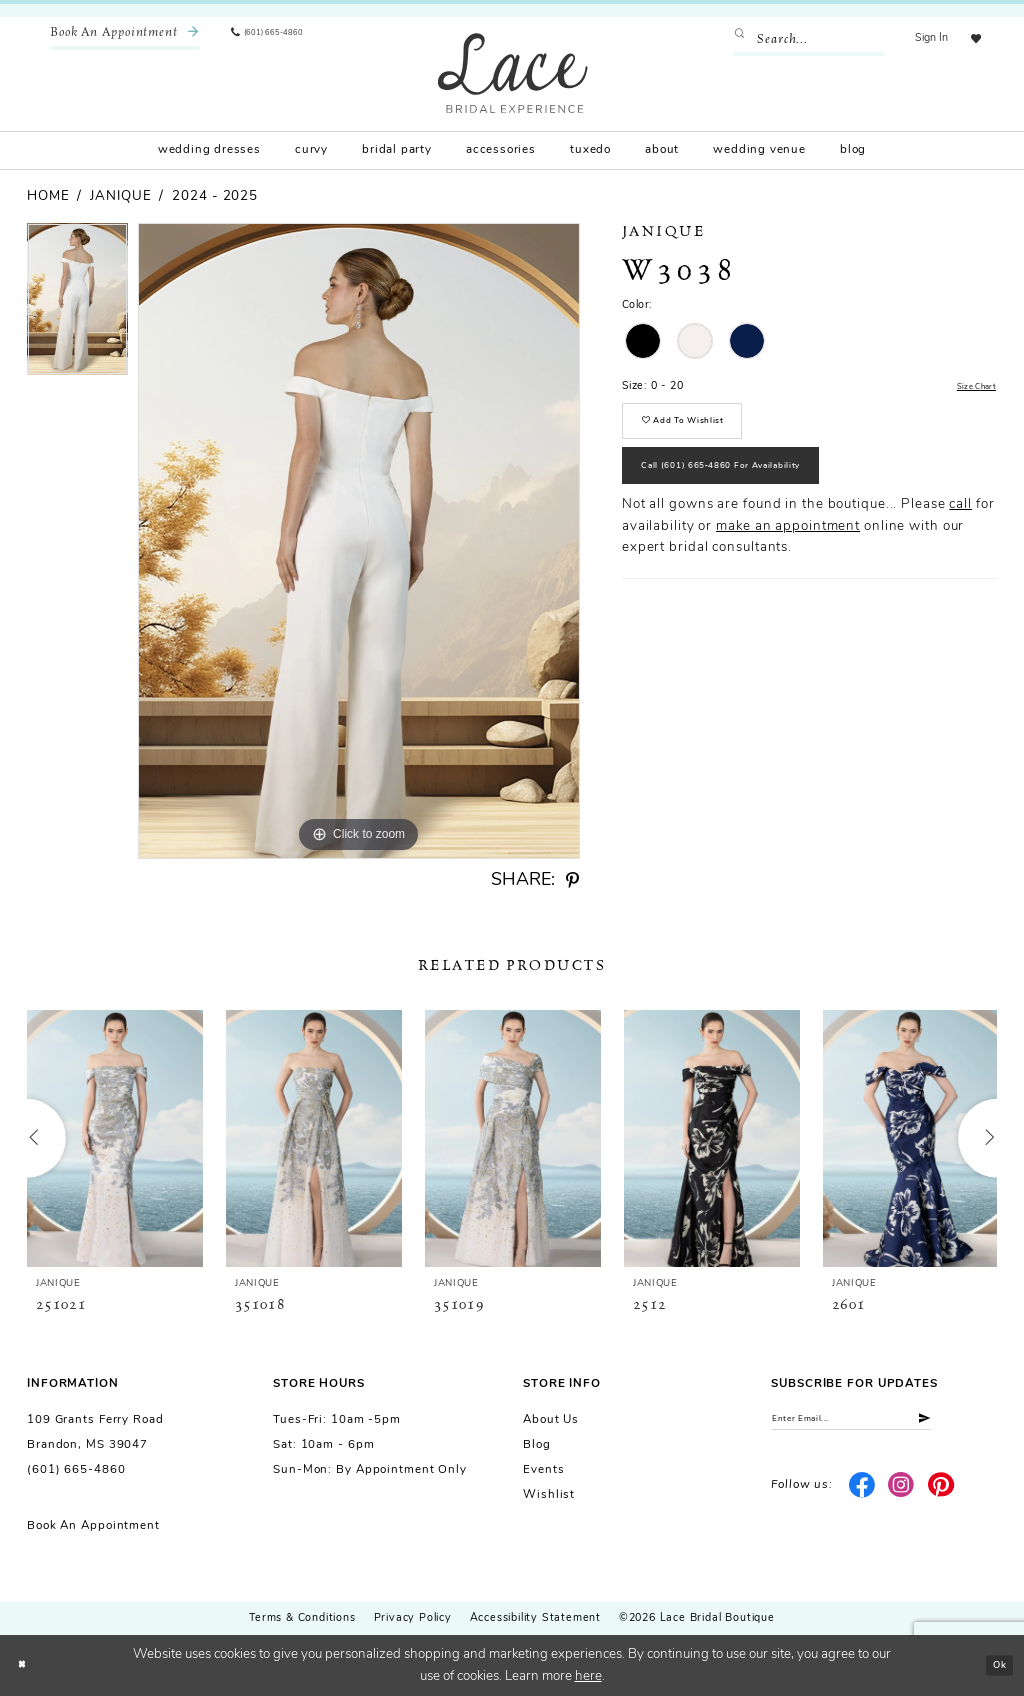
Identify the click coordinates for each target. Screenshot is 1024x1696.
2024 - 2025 (215, 196)
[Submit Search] (732, 40)
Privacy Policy (413, 1618)
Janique (120, 196)
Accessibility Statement (535, 1618)
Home (48, 196)
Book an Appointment (93, 1526)
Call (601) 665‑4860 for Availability (762, 496)
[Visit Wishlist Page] (969, 39)
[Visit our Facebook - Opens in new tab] (861, 1495)
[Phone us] (280, 39)
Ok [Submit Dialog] (994, 1664)
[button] (920, 39)
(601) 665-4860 (76, 1470)
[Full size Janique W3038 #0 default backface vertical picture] (359, 541)
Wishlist (549, 1495)
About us (551, 1420)
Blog (537, 1445)
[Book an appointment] (125, 39)
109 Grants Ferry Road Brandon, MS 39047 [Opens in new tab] (95, 1432)
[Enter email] (884, 1423)
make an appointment (788, 563)
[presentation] (115, 1138)
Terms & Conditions (302, 1618)
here (588, 1676)
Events (543, 1470)
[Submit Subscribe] (981, 1423)
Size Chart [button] (969, 387)
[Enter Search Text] (797, 40)
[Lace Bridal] (513, 72)
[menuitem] (125, 39)
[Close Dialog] (26, 1665)
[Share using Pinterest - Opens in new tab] (572, 881)
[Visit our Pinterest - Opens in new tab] (941, 1495)
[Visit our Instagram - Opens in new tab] (901, 1495)
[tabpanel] (77, 304)
